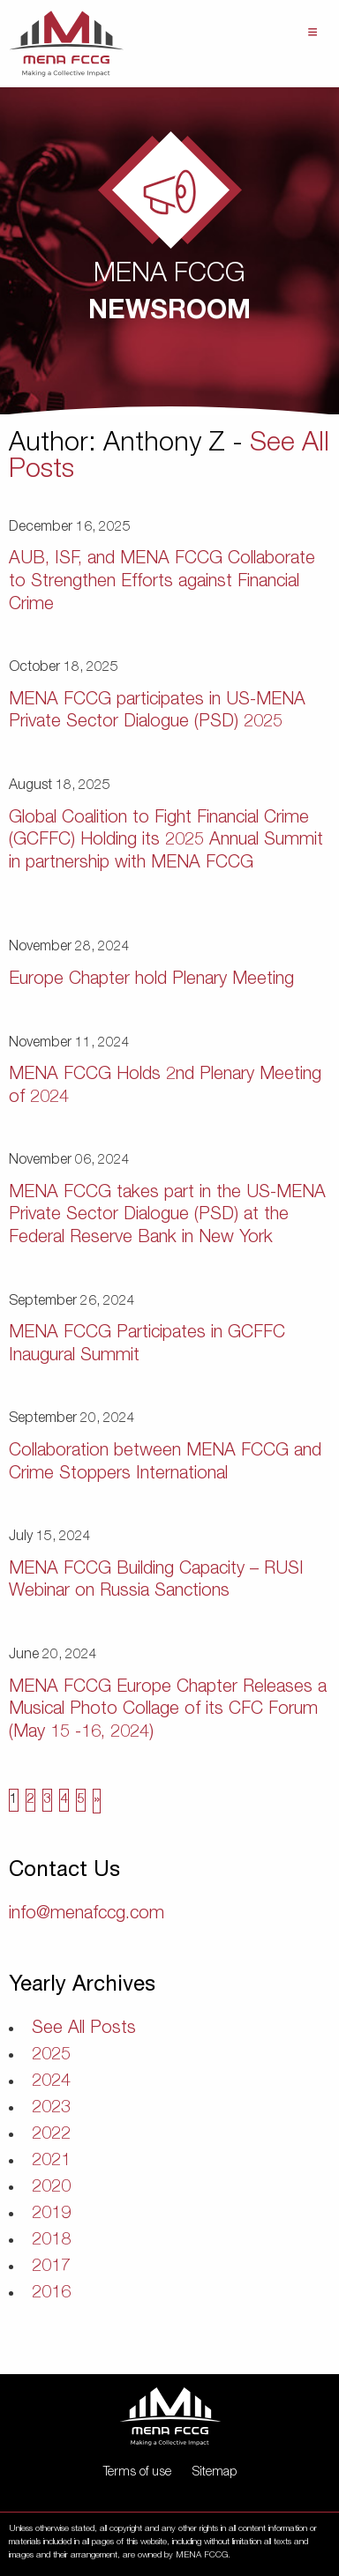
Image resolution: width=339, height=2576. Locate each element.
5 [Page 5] (81, 1800)
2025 (51, 2056)
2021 (51, 2161)
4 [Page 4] (64, 1800)
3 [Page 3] (47, 1800)
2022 (51, 2135)
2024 (51, 2082)
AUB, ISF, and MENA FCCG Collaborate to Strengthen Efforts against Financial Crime (162, 582)
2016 (51, 2294)
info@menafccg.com (86, 1915)
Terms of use (137, 2473)
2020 (51, 2188)
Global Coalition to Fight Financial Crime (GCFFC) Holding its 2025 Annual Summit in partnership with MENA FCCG (166, 841)
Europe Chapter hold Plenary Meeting (151, 980)
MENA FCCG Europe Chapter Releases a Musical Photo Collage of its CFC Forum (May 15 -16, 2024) (168, 1710)
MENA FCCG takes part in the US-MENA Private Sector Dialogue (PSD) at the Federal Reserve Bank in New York (167, 1216)
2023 (51, 2109)
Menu (312, 32)
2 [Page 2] (30, 1800)
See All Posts (84, 2029)
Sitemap (214, 2473)
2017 (51, 2267)
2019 (51, 2214)
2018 (51, 2241)
